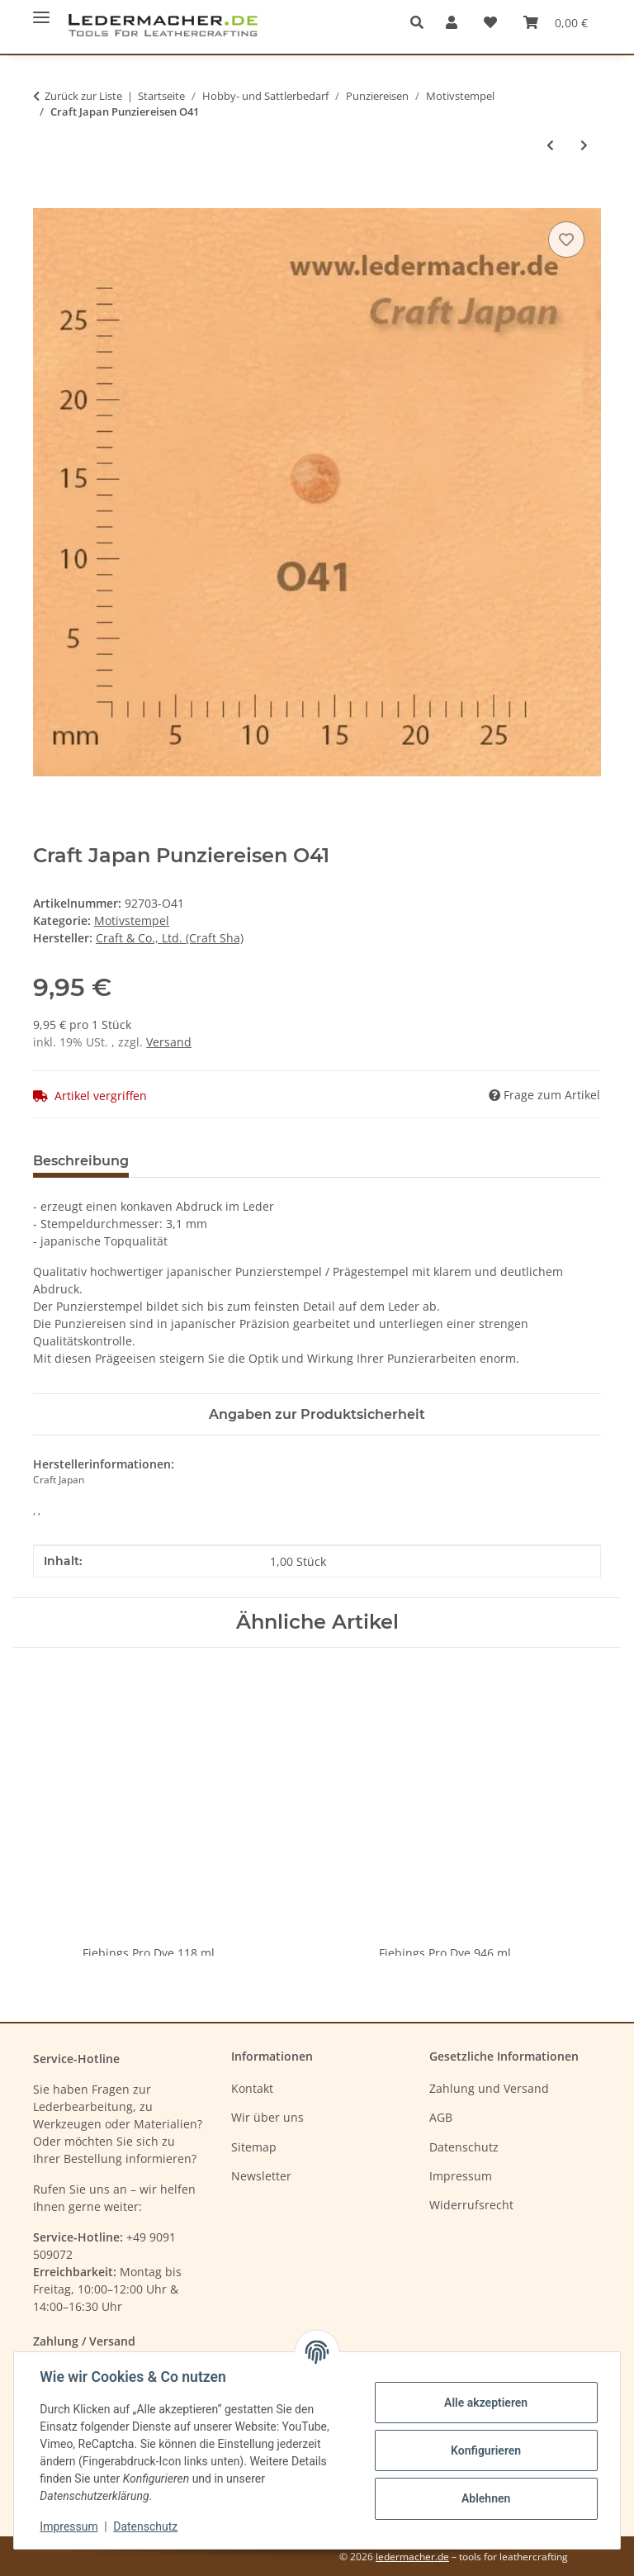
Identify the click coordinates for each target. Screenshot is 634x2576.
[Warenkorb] (555, 22)
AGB (440, 2117)
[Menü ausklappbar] (41, 10)
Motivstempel (131, 920)
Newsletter (261, 2176)
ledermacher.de (412, 2557)
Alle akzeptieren (485, 2402)
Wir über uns (267, 2117)
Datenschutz (146, 2526)
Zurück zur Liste (83, 95)
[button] (421, 22)
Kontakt (252, 2088)
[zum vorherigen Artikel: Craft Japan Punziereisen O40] (550, 145)
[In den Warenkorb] (46, 199)
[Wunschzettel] (490, 22)
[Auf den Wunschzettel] (566, 239)
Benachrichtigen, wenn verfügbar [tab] (270, 1161)
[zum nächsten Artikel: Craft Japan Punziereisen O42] (584, 145)
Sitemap (254, 2147)
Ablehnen (485, 2498)
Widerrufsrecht (471, 2205)
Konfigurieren (485, 2450)
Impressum (69, 2526)
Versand (169, 1042)
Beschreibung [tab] (81, 1161)
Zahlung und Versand (489, 2088)
